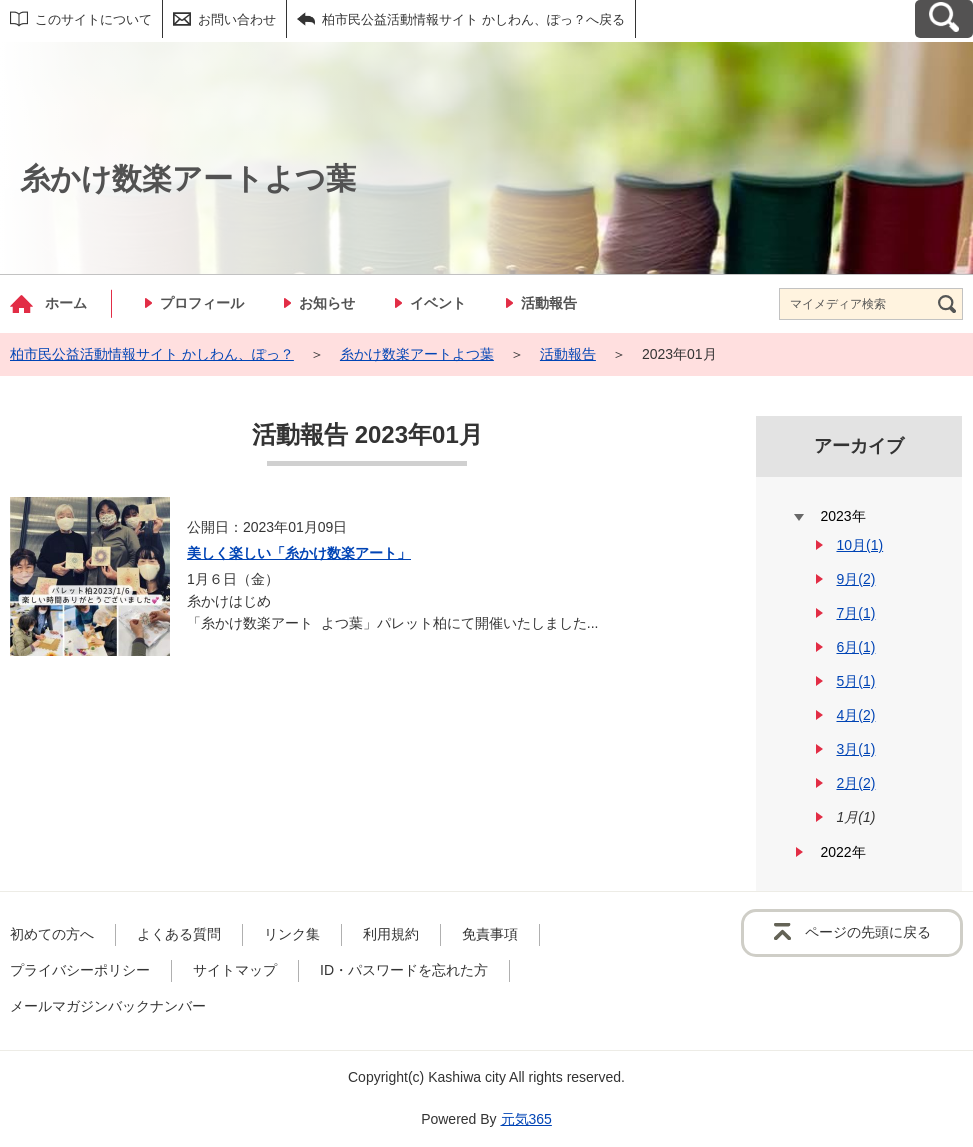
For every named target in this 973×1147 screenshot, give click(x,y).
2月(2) (855, 783)
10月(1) (859, 545)
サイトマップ (235, 970)
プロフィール (202, 303)
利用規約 (391, 934)
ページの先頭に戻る (868, 932)
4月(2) (855, 715)
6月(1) (855, 647)
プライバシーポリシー (80, 970)
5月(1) (855, 681)
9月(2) (855, 579)
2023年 (842, 516)
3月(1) (855, 749)
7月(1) (855, 613)
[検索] (947, 304)
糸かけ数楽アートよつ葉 (417, 354)
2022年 (842, 852)
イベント (438, 303)
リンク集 (292, 934)
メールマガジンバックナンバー (108, 1006)
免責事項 (490, 934)
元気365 (526, 1119)
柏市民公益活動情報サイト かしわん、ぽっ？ (152, 354)
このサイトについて (93, 19)
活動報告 (549, 303)
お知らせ (327, 303)
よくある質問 (179, 934)
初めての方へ (52, 934)
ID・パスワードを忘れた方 (404, 970)
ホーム (66, 303)
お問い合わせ (237, 19)
